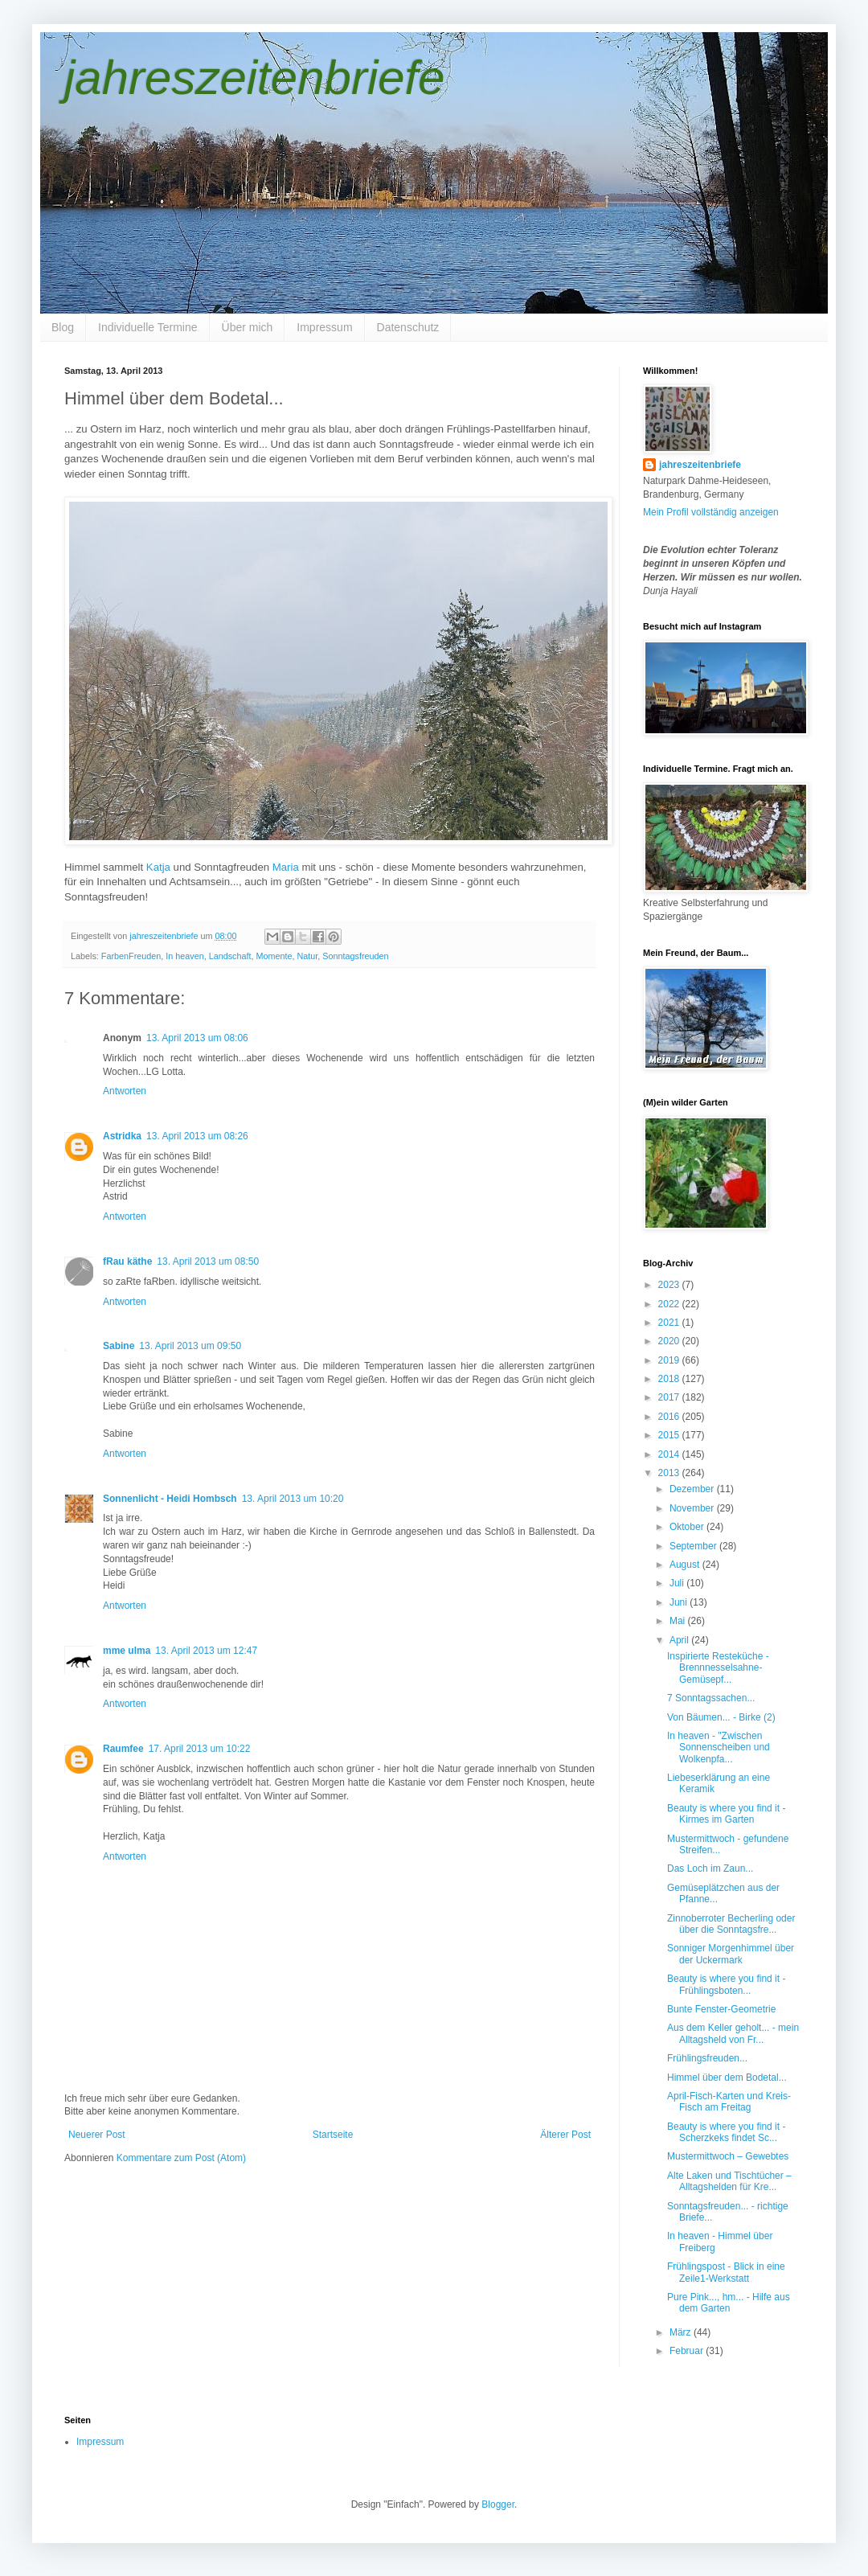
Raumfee (123, 1748)
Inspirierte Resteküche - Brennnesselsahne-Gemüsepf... (718, 1668)
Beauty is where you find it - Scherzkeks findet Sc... (726, 2132)
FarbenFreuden (131, 956)
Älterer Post (565, 2134)
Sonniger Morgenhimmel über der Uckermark (730, 1953)
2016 (670, 1416)
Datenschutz (408, 327)
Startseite (333, 2134)
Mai (678, 1620)
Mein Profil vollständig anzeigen (711, 512)
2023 (670, 1284)
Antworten (124, 1091)
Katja (158, 867)
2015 (670, 1435)
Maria (285, 867)
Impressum (324, 327)
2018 (670, 1378)
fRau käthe (127, 1261)
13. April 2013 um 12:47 (206, 1650)
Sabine (118, 1346)
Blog (62, 327)
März (681, 2332)
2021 (670, 1322)
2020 (670, 1341)
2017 (670, 1397)
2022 (670, 1304)
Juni (679, 1602)
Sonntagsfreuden (355, 956)
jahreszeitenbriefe (254, 78)
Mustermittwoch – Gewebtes (727, 2156)
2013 (670, 1473)
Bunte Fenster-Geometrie (721, 2009)
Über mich (247, 327)
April (680, 1640)
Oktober (687, 1526)
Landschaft (230, 956)
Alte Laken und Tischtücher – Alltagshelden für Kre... (729, 2181)
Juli (677, 1583)
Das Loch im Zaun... (710, 1868)
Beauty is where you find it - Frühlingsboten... (726, 1984)
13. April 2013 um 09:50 (190, 1346)
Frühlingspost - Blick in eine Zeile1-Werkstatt (726, 2272)
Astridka (122, 1136)
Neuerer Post (96, 2134)
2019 (670, 1360)
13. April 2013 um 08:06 (197, 1038)
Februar (687, 2351)
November (693, 1508)
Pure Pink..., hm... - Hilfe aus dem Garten (728, 2302)
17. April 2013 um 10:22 (200, 1748)
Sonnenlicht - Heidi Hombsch (170, 1498)
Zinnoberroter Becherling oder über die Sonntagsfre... (731, 1924)
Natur (307, 956)
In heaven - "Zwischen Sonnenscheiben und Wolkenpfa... (718, 1747)
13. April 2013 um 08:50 (208, 1261)
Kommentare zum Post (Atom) (181, 2158)
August (685, 1564)
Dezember (693, 1489)
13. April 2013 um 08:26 (197, 1136)
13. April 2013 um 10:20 (293, 1498)
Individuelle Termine (147, 327)
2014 (670, 1454)
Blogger (497, 2504)
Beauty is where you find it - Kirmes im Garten (726, 1814)
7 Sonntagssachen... (711, 1698)
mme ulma (126, 1650)
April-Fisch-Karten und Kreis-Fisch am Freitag (729, 2101)
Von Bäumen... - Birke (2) (721, 1717)
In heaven (184, 956)
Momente (274, 956)
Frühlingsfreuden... (707, 2058)
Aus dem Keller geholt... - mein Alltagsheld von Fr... (733, 2033)
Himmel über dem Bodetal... (727, 2077)
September (694, 1546)
